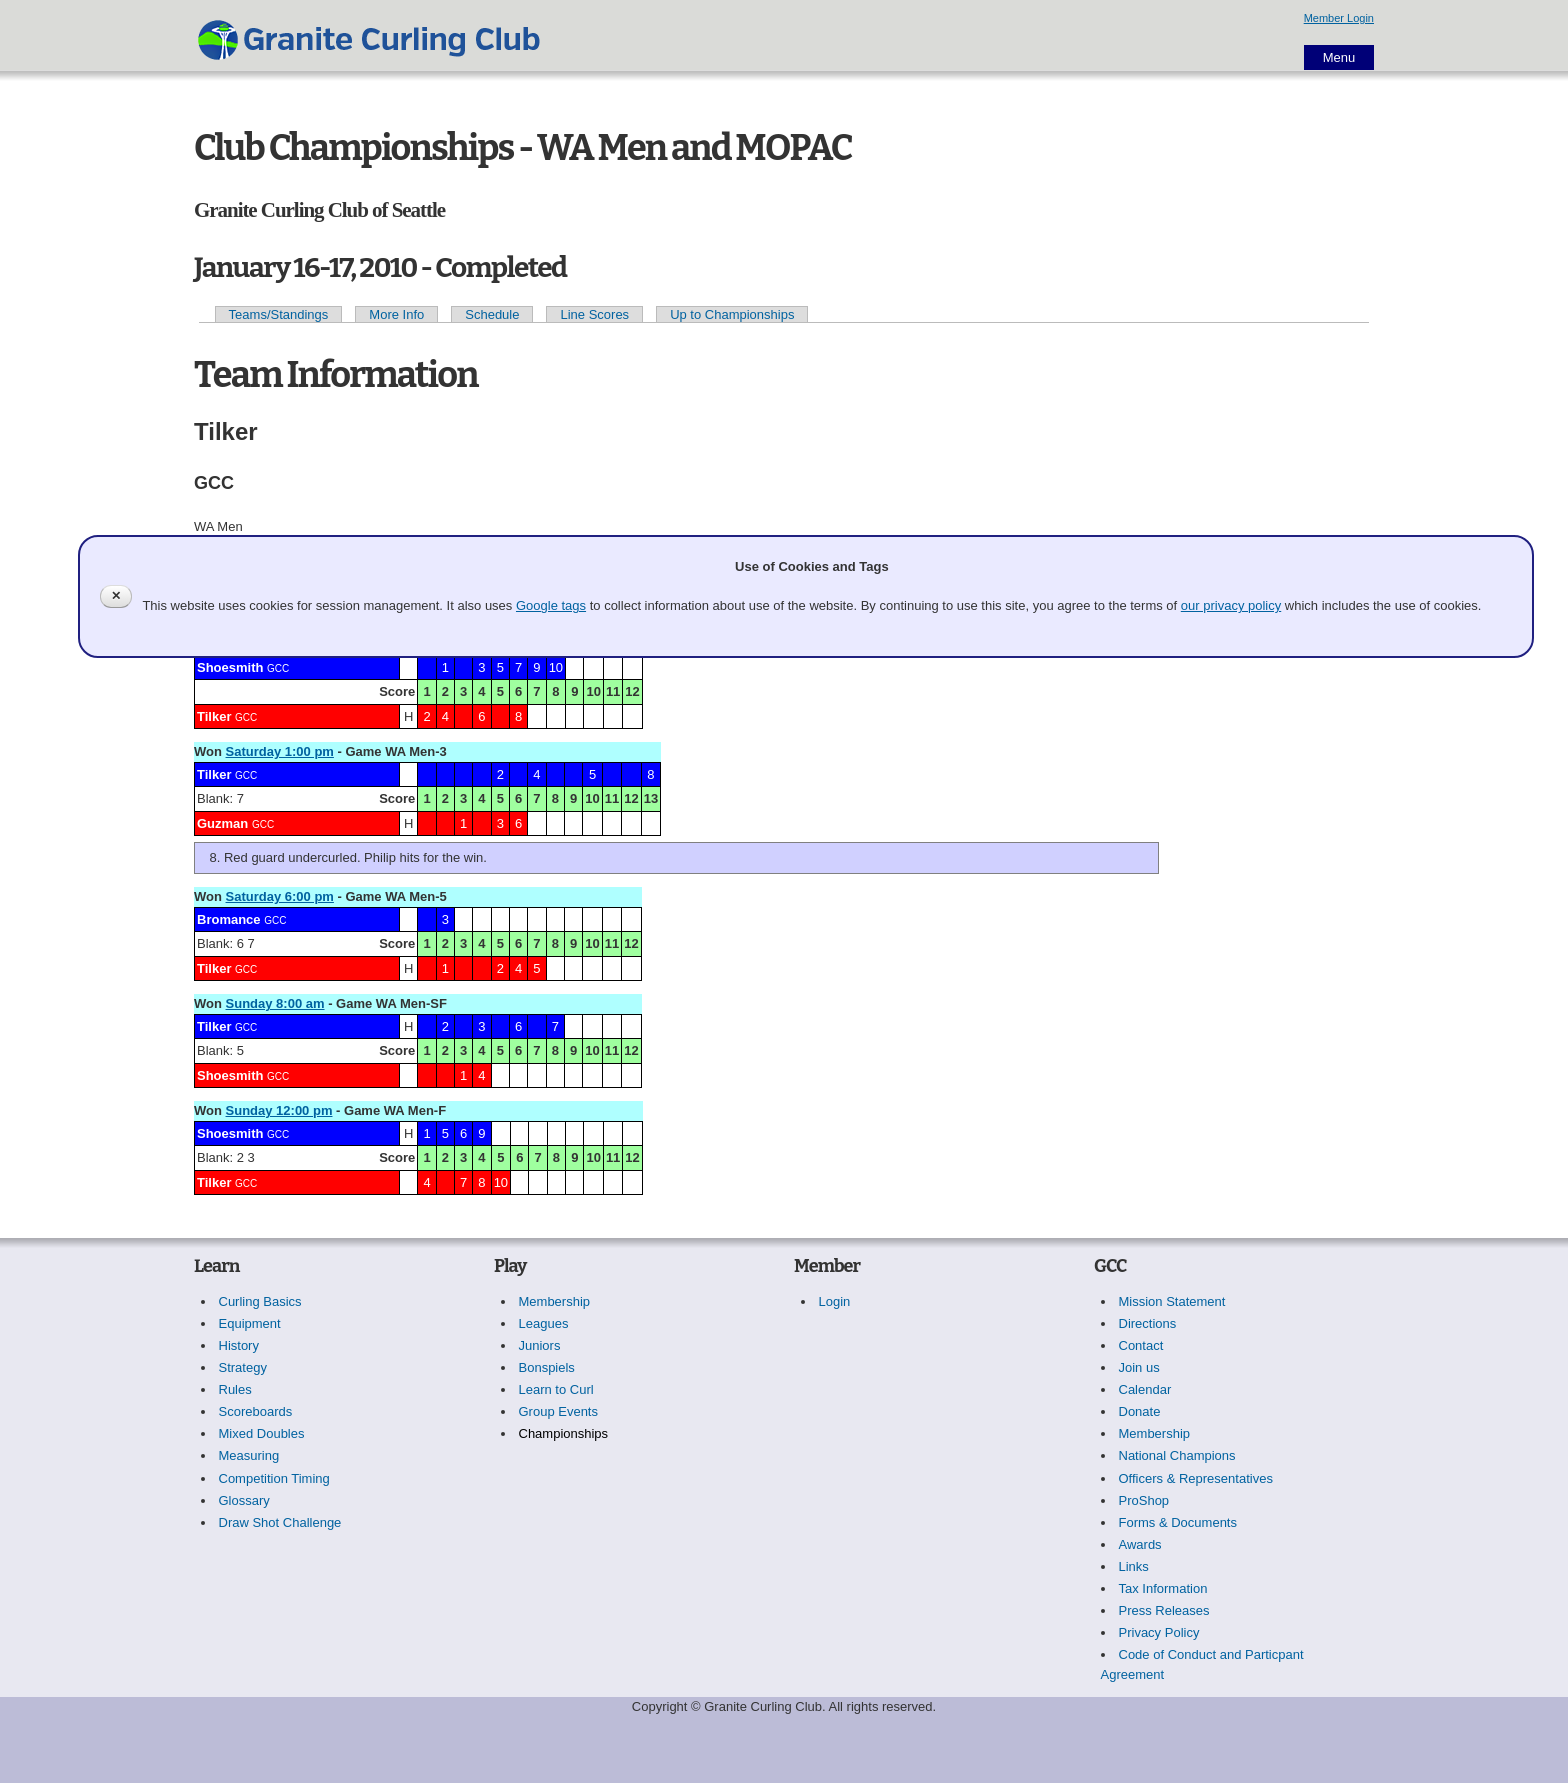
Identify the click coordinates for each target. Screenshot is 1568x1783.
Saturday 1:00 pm (280, 751)
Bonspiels (547, 1367)
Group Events (559, 1411)
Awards (1140, 1544)
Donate (1140, 1411)
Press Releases (1164, 1610)
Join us (1139, 1367)
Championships (564, 1433)
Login (835, 1301)
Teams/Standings (279, 314)
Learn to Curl (556, 1389)
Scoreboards (256, 1411)
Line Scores (594, 314)
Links (1134, 1566)
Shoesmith (230, 667)
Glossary (244, 1500)
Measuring (249, 1455)
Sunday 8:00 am (275, 1003)
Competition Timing (274, 1478)
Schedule (492, 314)
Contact (1141, 1345)
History (239, 1345)
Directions (1148, 1323)
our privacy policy (1231, 605)
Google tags (551, 605)
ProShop (1144, 1500)
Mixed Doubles (262, 1433)
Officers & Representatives (1196, 1478)
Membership (555, 1301)
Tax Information (1163, 1588)
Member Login (1339, 18)
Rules (235, 1389)
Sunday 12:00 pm (279, 1110)
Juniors (540, 1345)
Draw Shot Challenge (280, 1522)
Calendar (1145, 1389)
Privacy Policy (1159, 1632)
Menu (1339, 57)
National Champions (1177, 1455)
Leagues (544, 1323)
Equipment (250, 1323)
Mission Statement (1172, 1301)
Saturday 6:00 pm (280, 896)
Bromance (229, 919)
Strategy (243, 1367)
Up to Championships (732, 314)
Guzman (222, 823)
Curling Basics (260, 1301)
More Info (396, 314)
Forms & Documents (1178, 1522)
